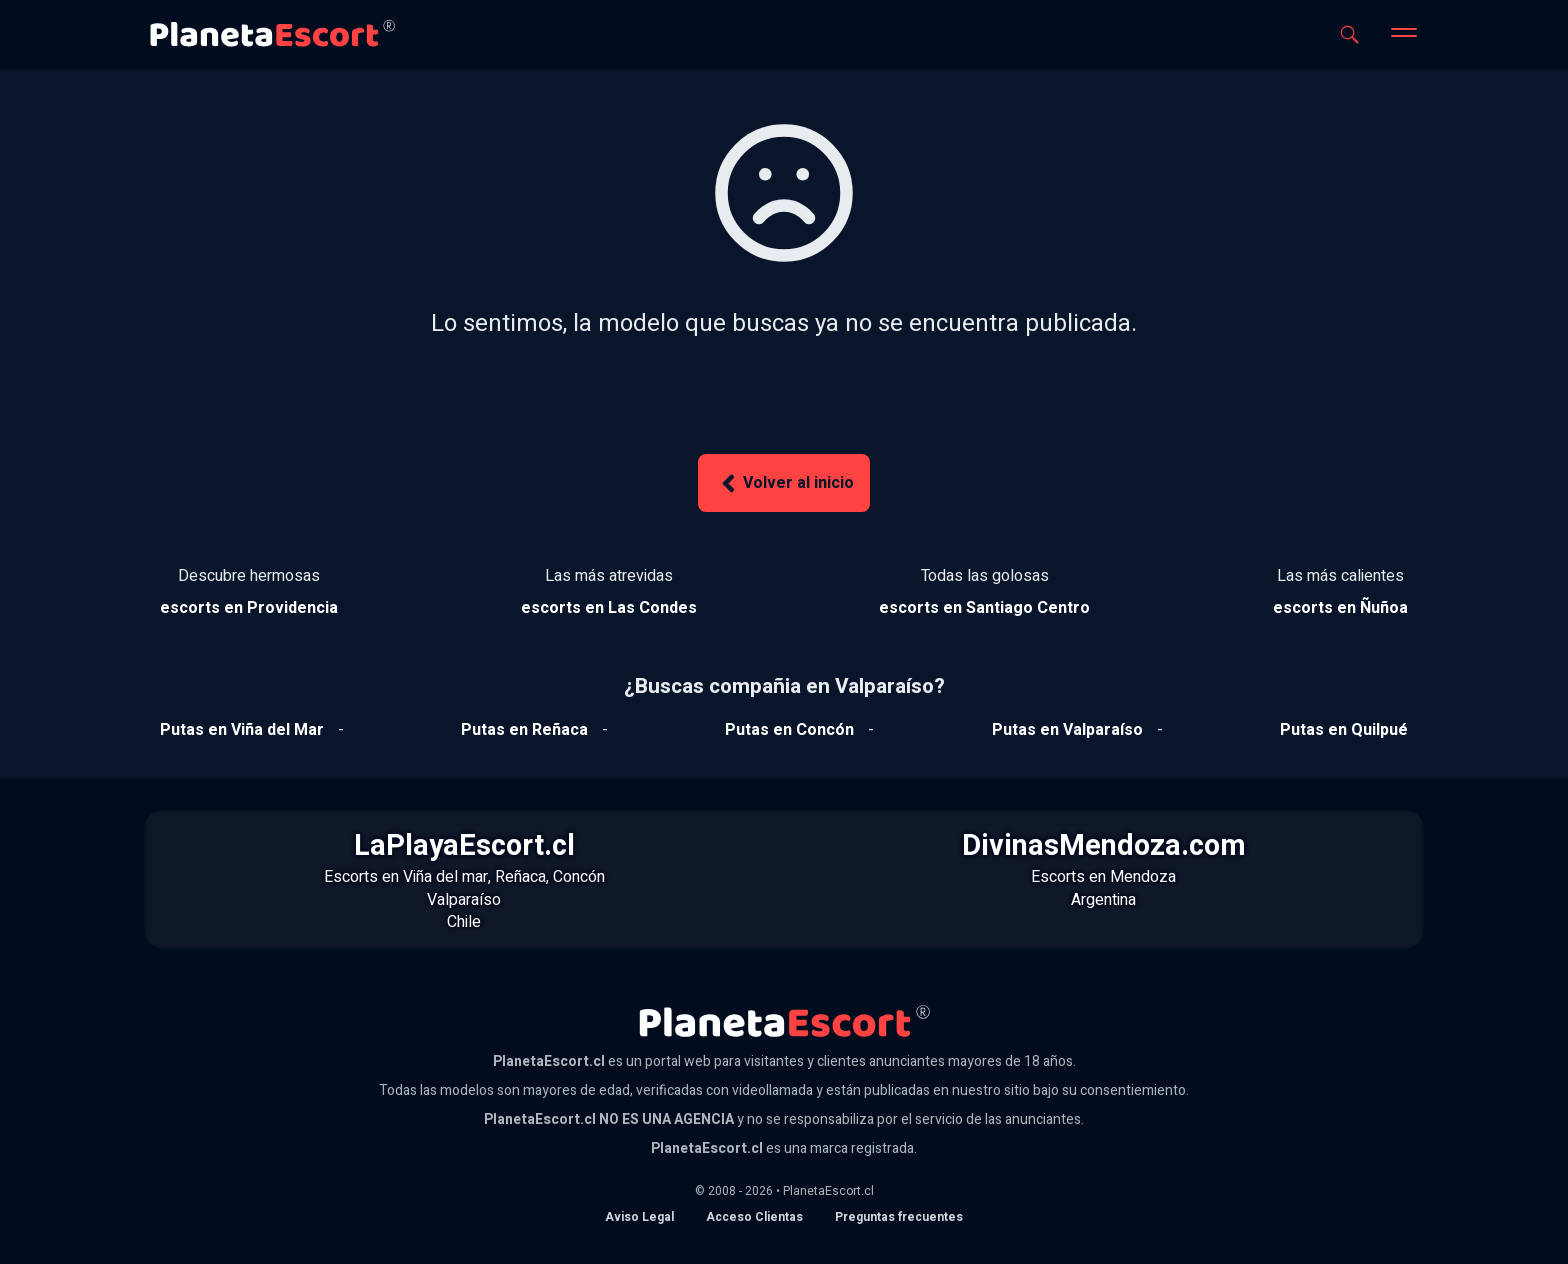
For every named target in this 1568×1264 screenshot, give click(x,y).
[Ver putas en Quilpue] (1344, 730)
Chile (464, 922)
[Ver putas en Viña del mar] (242, 730)
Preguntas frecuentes (899, 1217)
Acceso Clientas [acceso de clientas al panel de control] (754, 1217)
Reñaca (520, 877)
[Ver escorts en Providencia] (249, 608)
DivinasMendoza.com (1104, 846)
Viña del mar (445, 877)
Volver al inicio (784, 483)
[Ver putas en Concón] (789, 730)
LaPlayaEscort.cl (464, 846)
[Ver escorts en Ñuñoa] (1340, 608)
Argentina (1103, 900)
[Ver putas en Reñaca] (524, 730)
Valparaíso (464, 900)
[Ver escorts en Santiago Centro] (984, 608)
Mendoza (1143, 877)
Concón (579, 877)
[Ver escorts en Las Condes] (609, 608)
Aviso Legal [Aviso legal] (639, 1217)
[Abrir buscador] (1349, 34)
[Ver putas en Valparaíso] (1067, 730)
